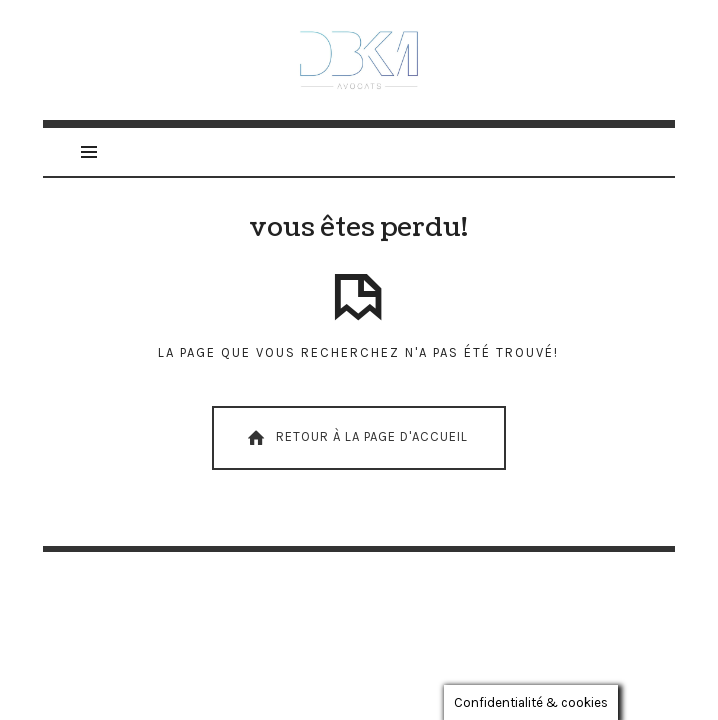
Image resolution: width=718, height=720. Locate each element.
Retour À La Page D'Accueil (356, 438)
